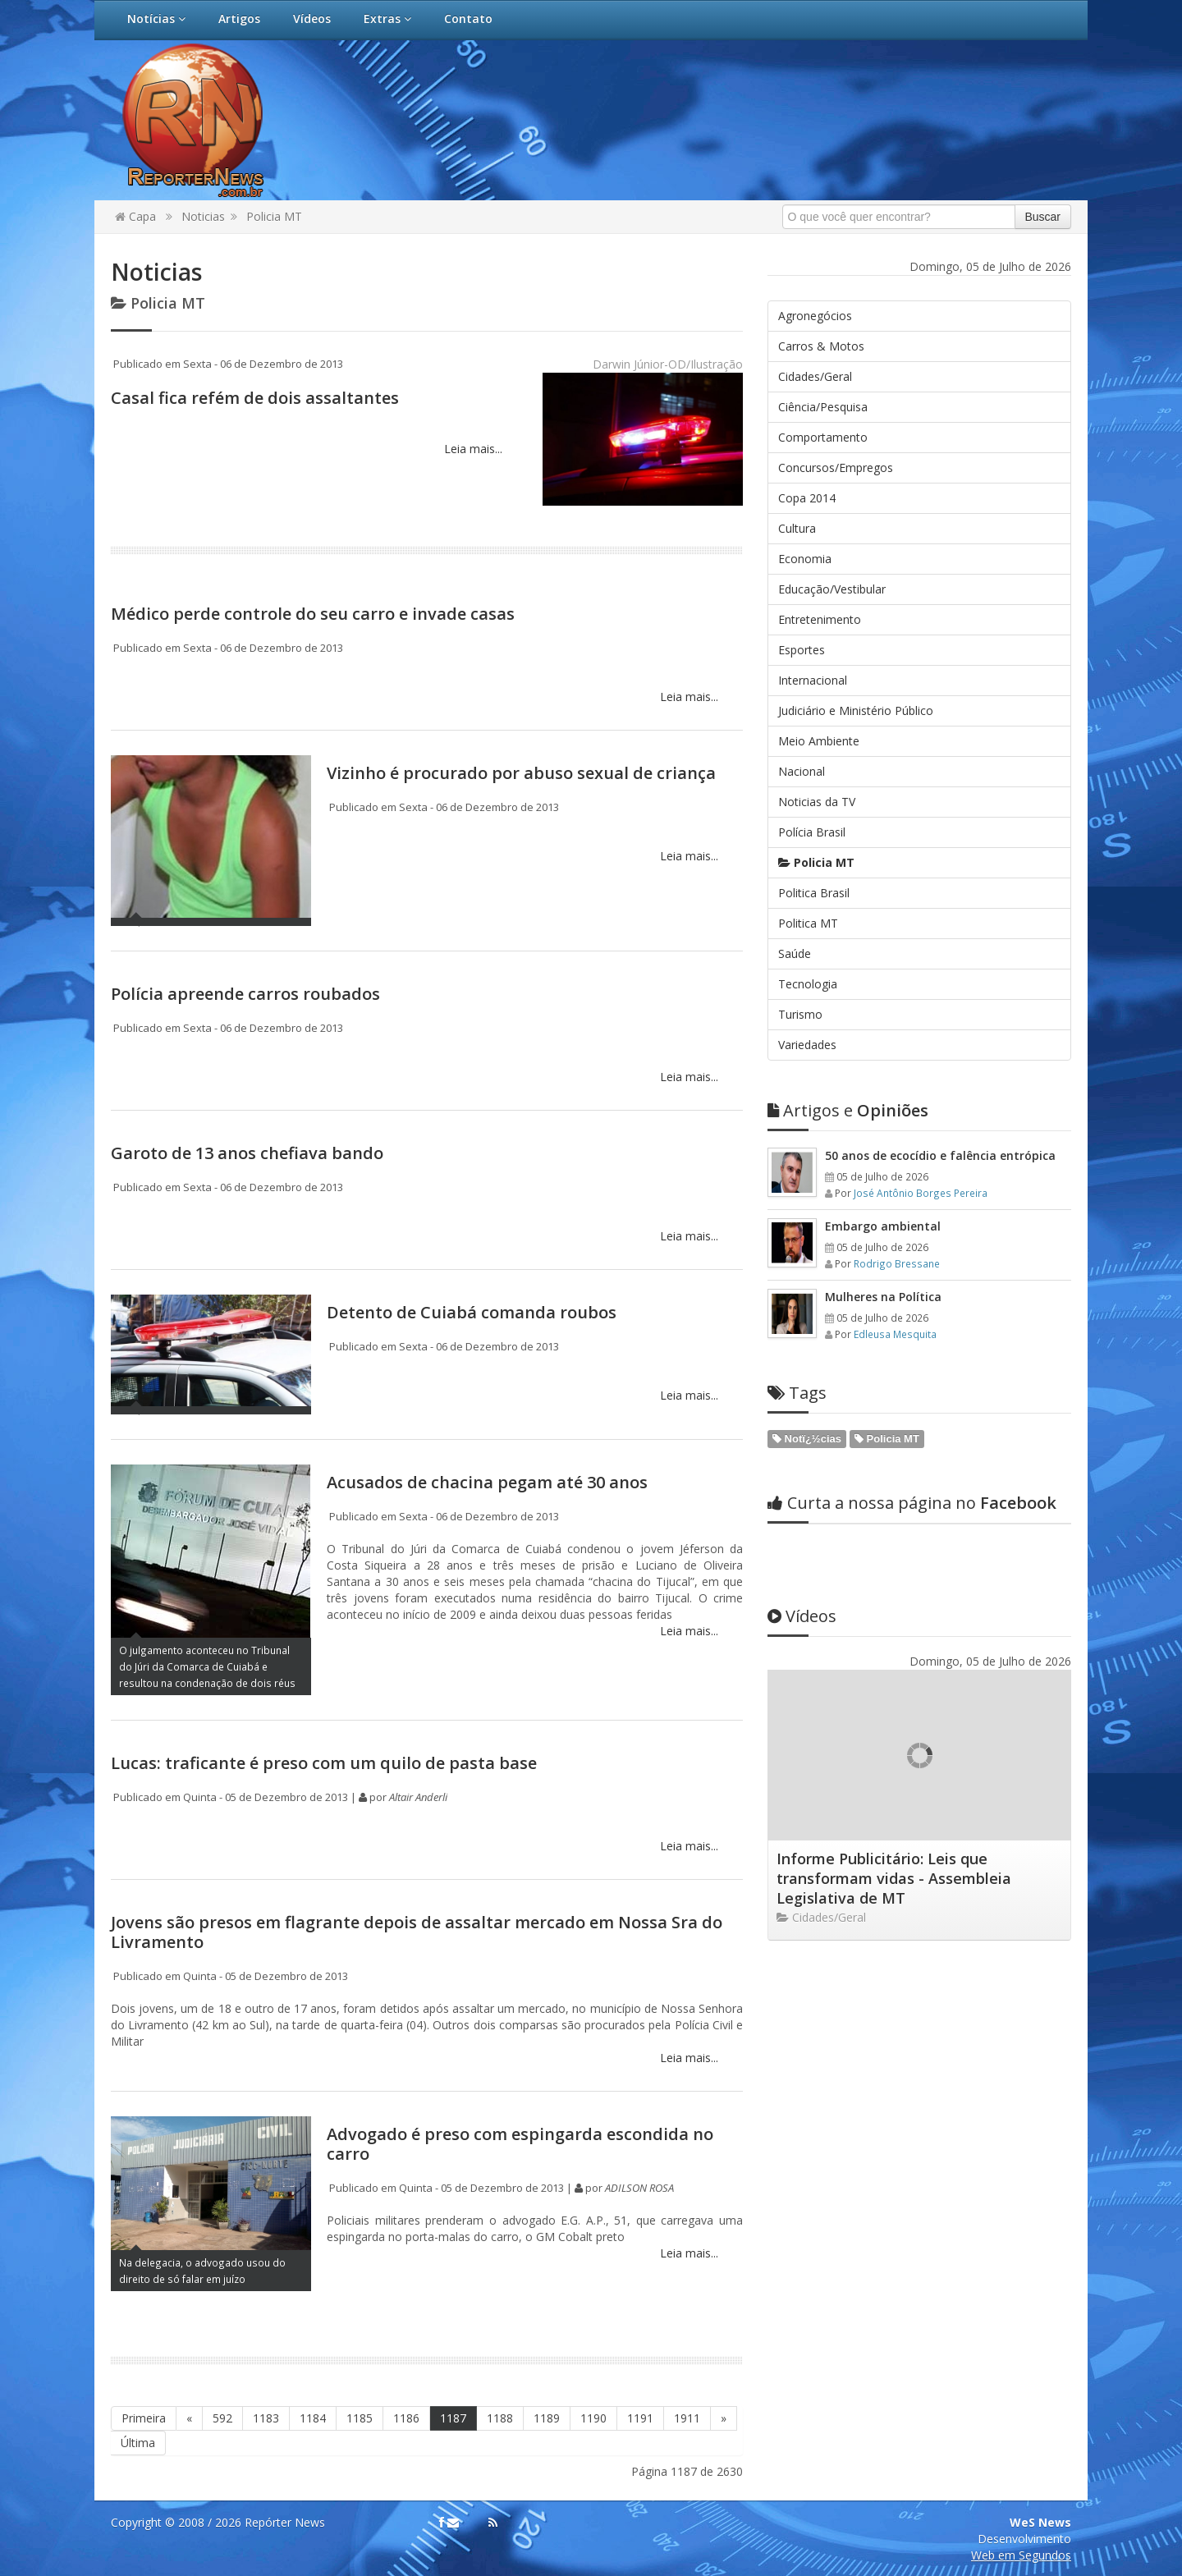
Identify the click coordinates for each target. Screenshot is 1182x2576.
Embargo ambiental (883, 1226)
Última (138, 2442)
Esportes (801, 650)
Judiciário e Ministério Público (855, 710)
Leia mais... (471, 448)
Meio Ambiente (818, 741)
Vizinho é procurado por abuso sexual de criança (521, 773)
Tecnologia (807, 984)
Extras (387, 18)
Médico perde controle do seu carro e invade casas (313, 614)
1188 (500, 2418)
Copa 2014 (807, 498)
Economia (805, 558)
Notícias (156, 18)
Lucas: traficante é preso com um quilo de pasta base (324, 1763)
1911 (687, 2418)
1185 (359, 2418)
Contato (468, 18)
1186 (406, 2418)
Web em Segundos (1021, 2555)
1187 (453, 2418)
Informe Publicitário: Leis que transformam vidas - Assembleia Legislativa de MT (894, 1878)
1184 (313, 2418)
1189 (547, 2418)
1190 (593, 2418)
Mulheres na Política (883, 1296)
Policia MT (274, 216)
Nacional (801, 771)
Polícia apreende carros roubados (245, 994)
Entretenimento (819, 619)
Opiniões (847, 1110)
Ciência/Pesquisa (823, 407)
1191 (640, 2418)
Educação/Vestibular (832, 589)
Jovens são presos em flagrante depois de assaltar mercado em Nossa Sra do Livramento (416, 1932)
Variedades (807, 1044)
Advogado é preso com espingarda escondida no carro (520, 2144)
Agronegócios (815, 315)
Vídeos (312, 18)
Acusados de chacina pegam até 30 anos (487, 1482)
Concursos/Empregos (835, 467)
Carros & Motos (821, 346)
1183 (266, 2418)
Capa (135, 216)
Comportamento (823, 437)
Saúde (794, 953)
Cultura (797, 528)
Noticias (203, 216)
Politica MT (808, 923)
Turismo (800, 1014)
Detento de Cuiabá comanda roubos (471, 1312)
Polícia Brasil (811, 832)
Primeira (143, 2418)
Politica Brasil (814, 893)
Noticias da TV (816, 801)
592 (222, 2418)
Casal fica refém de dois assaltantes (255, 398)
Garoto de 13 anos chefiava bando (247, 1153)
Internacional (812, 680)
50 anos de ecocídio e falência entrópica (940, 1155)
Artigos (239, 18)
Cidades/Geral (815, 376)
